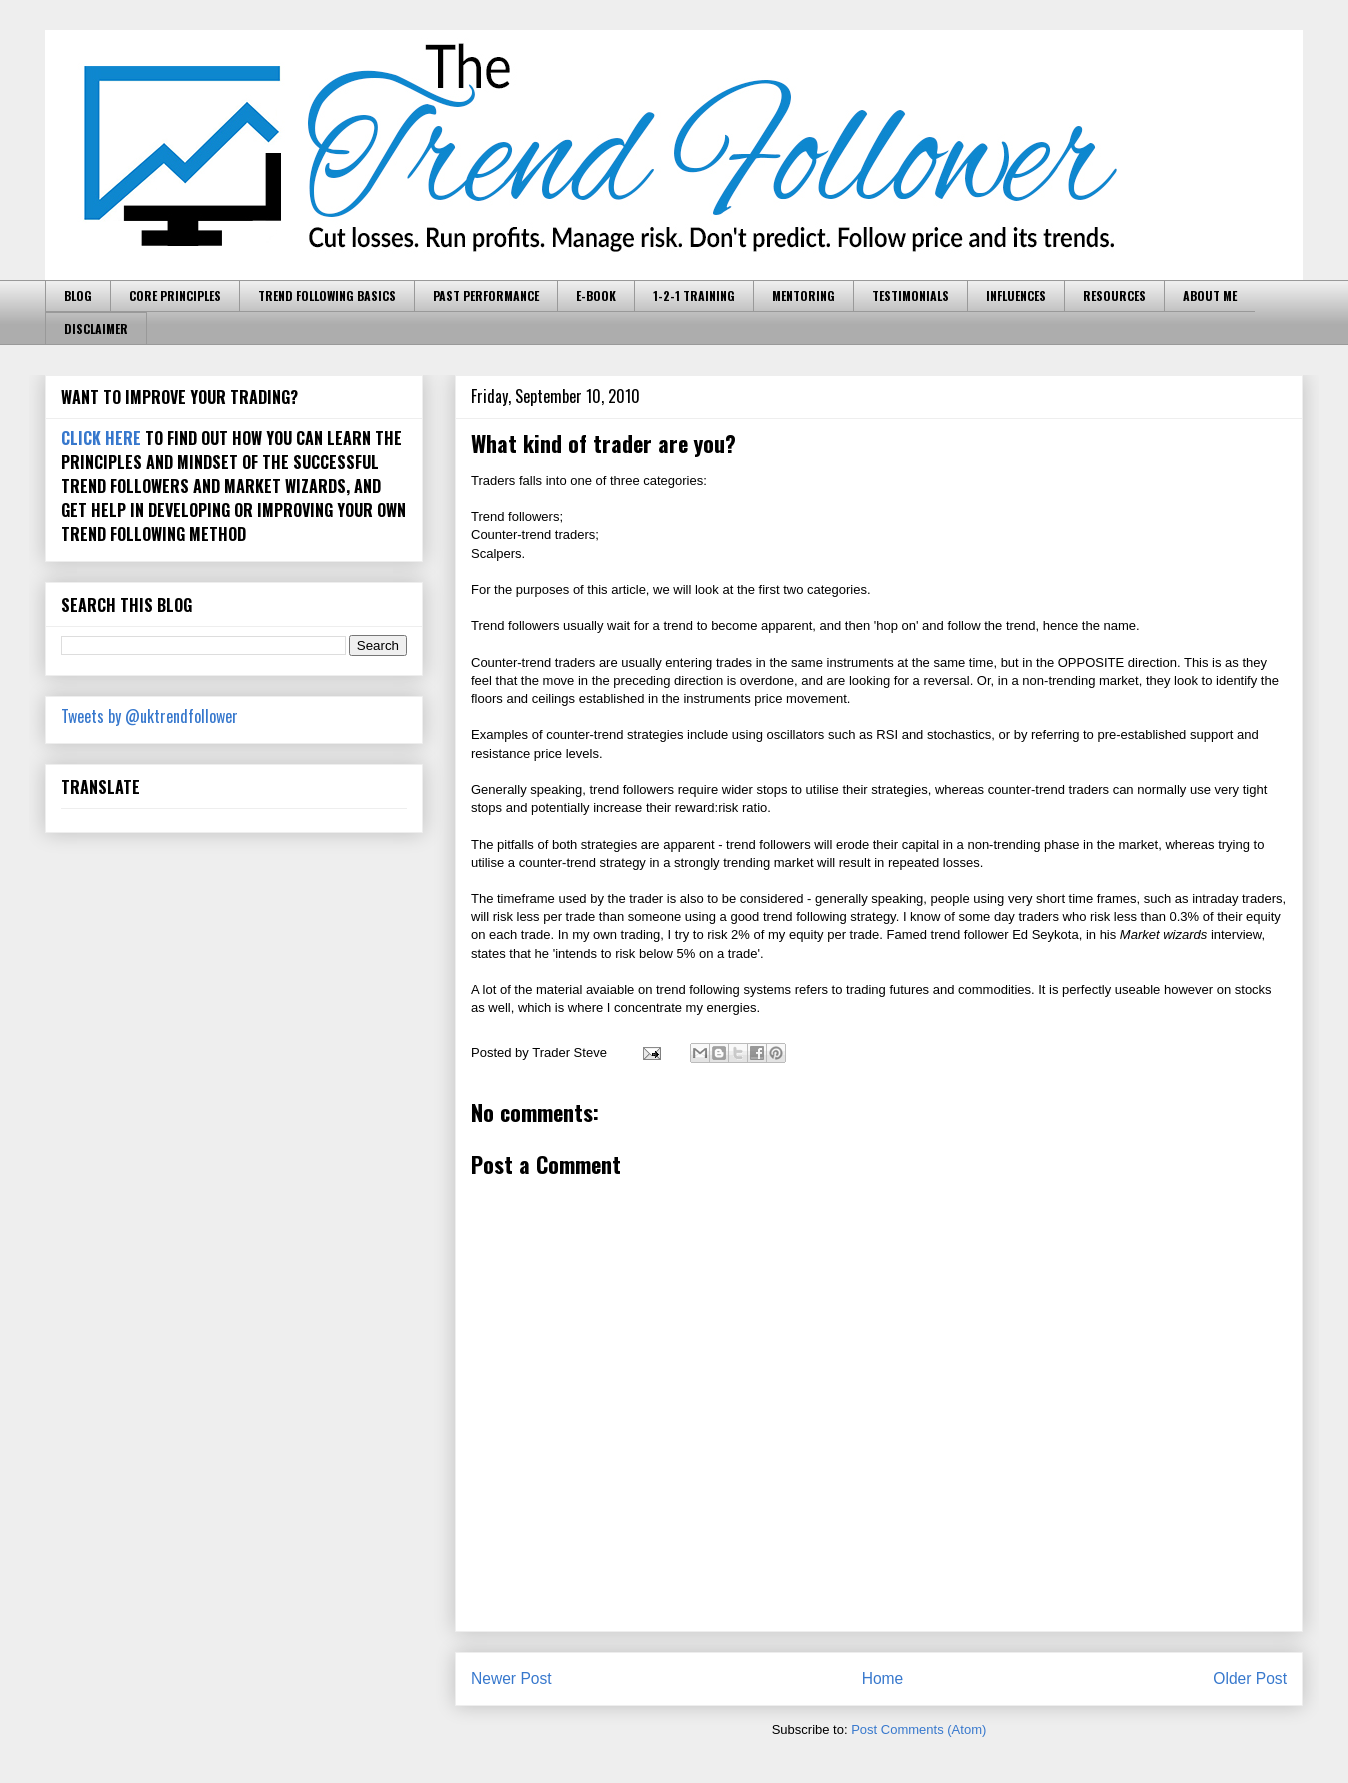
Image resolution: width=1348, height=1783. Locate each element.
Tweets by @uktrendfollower (149, 716)
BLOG (78, 295)
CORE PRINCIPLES (175, 295)
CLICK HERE (101, 438)
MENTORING (803, 295)
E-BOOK (596, 295)
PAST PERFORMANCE (486, 295)
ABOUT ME (1210, 295)
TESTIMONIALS (910, 295)
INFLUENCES (1016, 295)
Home (883, 1678)
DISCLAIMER (96, 328)
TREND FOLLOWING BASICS (327, 295)
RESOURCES (1114, 295)
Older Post (1250, 1678)
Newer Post (511, 1678)
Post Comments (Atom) (918, 1729)
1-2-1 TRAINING (694, 295)
